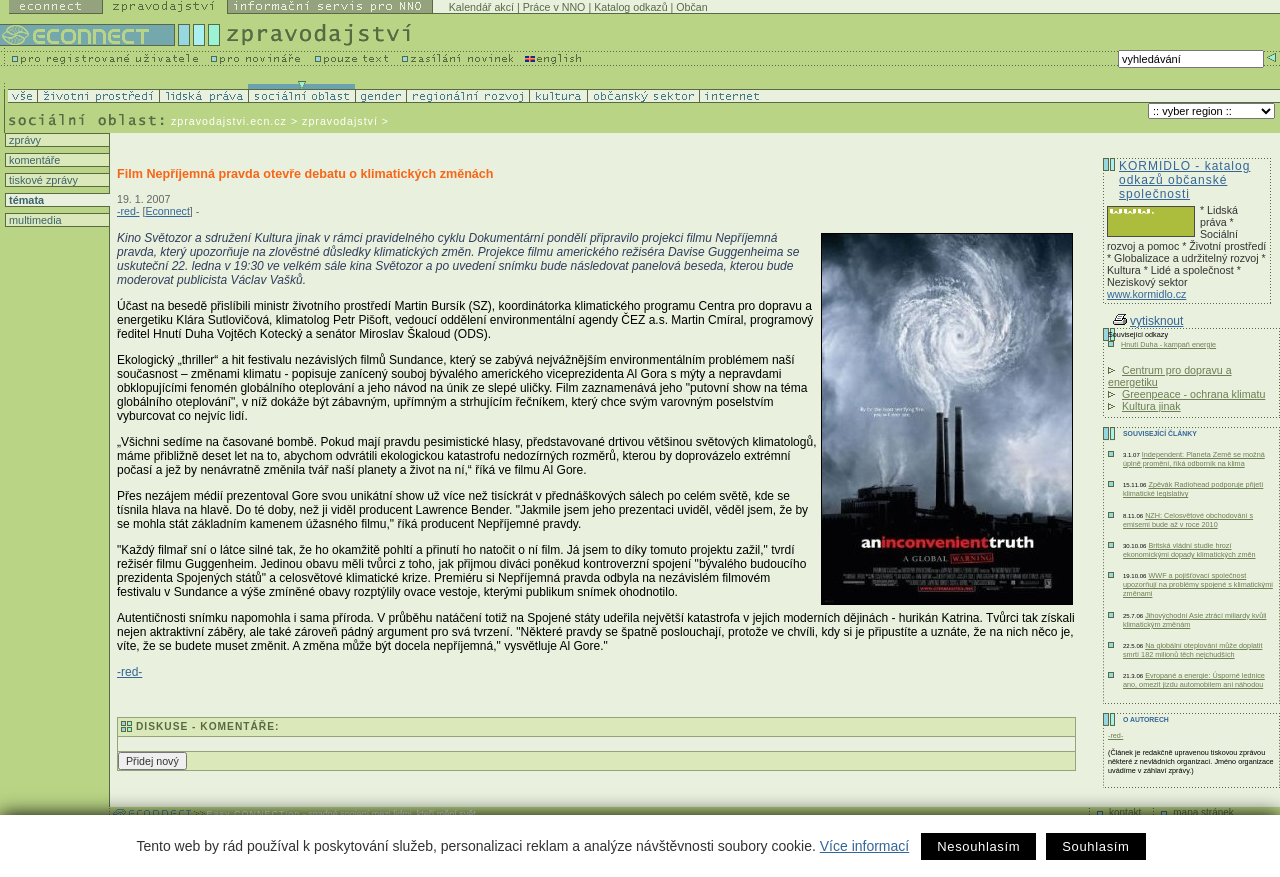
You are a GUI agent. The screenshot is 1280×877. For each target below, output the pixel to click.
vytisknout (1148, 321)
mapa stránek (1203, 812)
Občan (691, 7)
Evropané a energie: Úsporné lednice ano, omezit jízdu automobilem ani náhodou (1194, 680)
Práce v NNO (554, 7)
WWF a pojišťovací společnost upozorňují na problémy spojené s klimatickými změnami (1198, 584)
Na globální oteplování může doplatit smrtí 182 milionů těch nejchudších (1192, 650)
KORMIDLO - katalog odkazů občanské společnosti (1184, 180)
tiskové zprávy (42, 180)
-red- (128, 211)
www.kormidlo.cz (1146, 294)
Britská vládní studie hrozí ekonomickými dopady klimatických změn (1189, 550)
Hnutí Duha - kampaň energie (1168, 344)
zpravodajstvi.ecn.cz (229, 121)
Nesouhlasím (978, 846)
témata (25, 200)
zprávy (23, 140)
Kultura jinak (1151, 406)
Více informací (864, 846)
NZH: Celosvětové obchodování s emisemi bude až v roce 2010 (1188, 520)
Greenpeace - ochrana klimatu (1193, 394)
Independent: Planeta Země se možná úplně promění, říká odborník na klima (1194, 459)
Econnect (167, 211)
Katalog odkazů (630, 7)
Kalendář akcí (481, 7)
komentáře (33, 160)
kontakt (1125, 812)
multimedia (34, 220)
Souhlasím (1095, 846)
